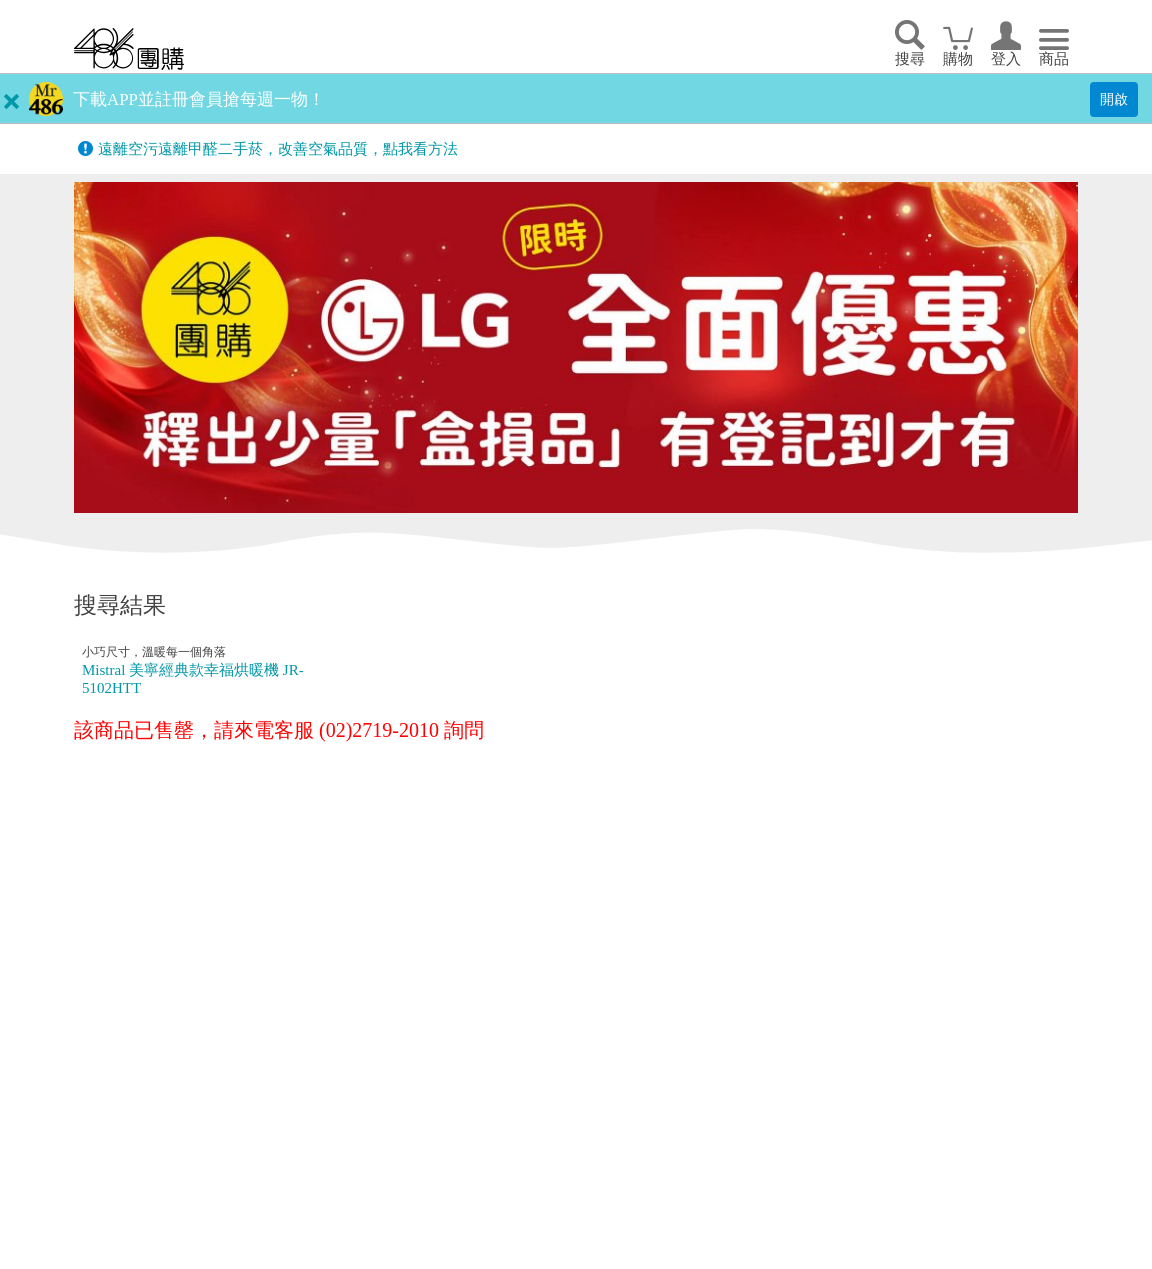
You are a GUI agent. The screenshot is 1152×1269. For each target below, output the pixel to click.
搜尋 (910, 59)
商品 (1054, 59)
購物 (958, 59)
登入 (1006, 59)
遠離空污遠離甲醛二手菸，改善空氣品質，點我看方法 (278, 149)
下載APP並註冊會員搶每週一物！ (199, 99)
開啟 (1114, 99)
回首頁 (129, 48)
